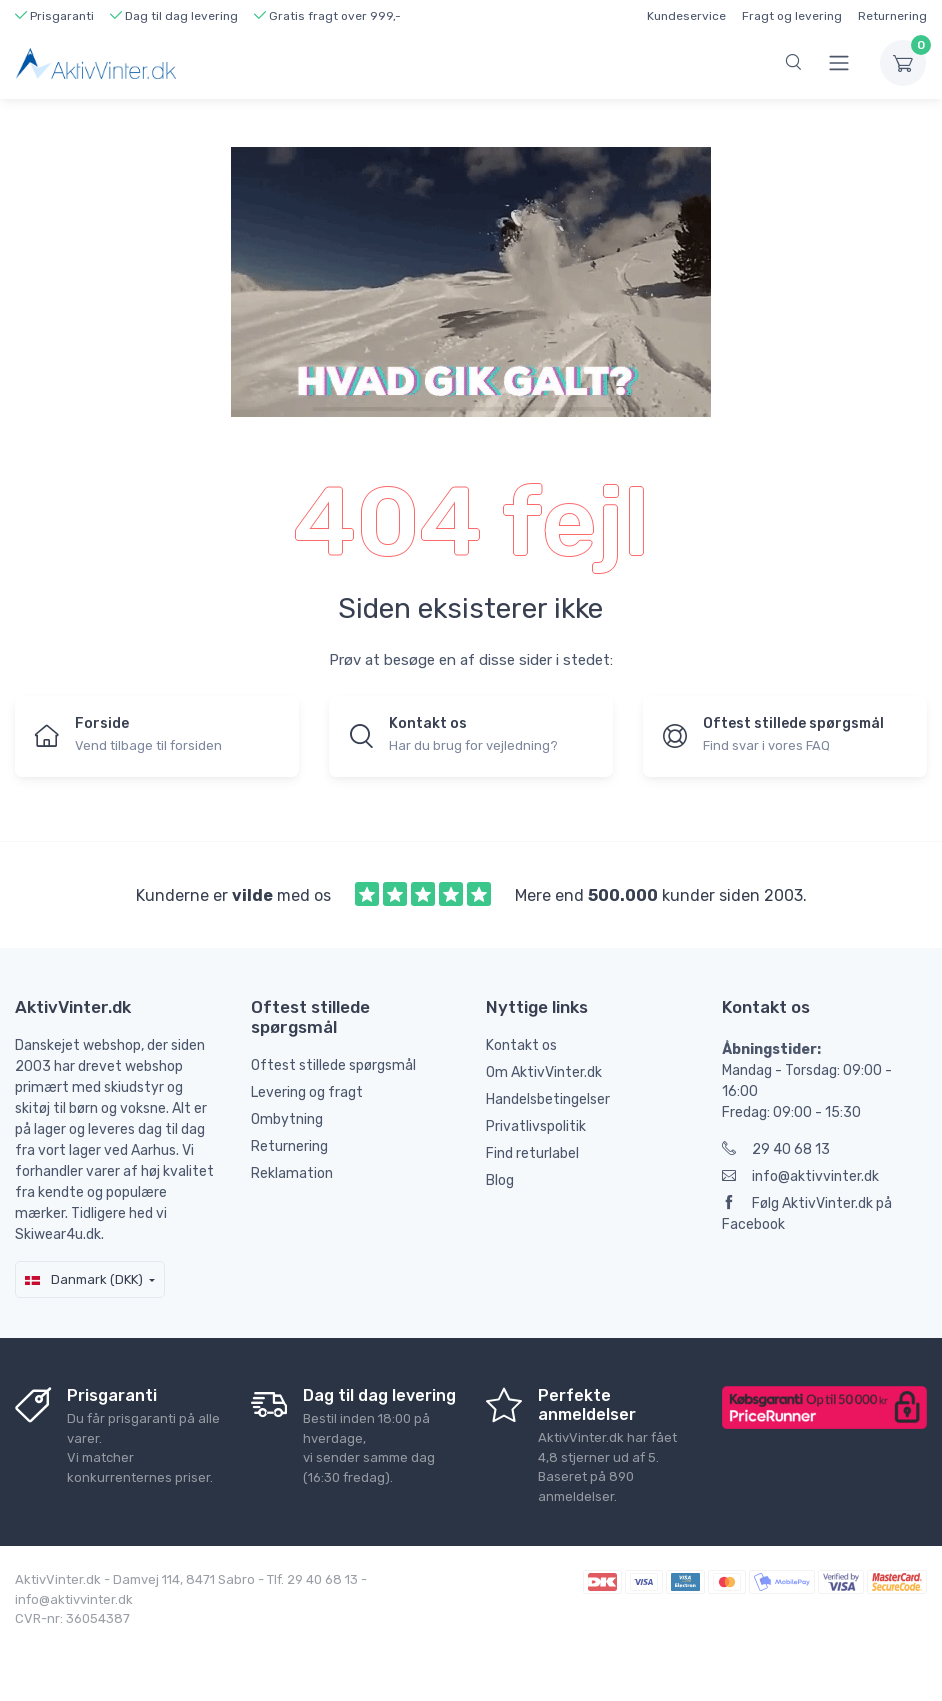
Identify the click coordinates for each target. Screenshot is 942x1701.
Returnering (892, 16)
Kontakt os (521, 1045)
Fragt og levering (792, 16)
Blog (500, 1180)
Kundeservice (686, 16)
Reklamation (292, 1173)
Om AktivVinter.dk (544, 1072)
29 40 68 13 (776, 1149)
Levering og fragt (307, 1092)
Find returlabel (532, 1153)
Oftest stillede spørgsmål (333, 1065)
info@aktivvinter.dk (800, 1176)
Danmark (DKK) (84, 1279)
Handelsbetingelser (548, 1099)
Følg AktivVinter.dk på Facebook (807, 1214)
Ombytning (287, 1119)
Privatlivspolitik (536, 1126)
